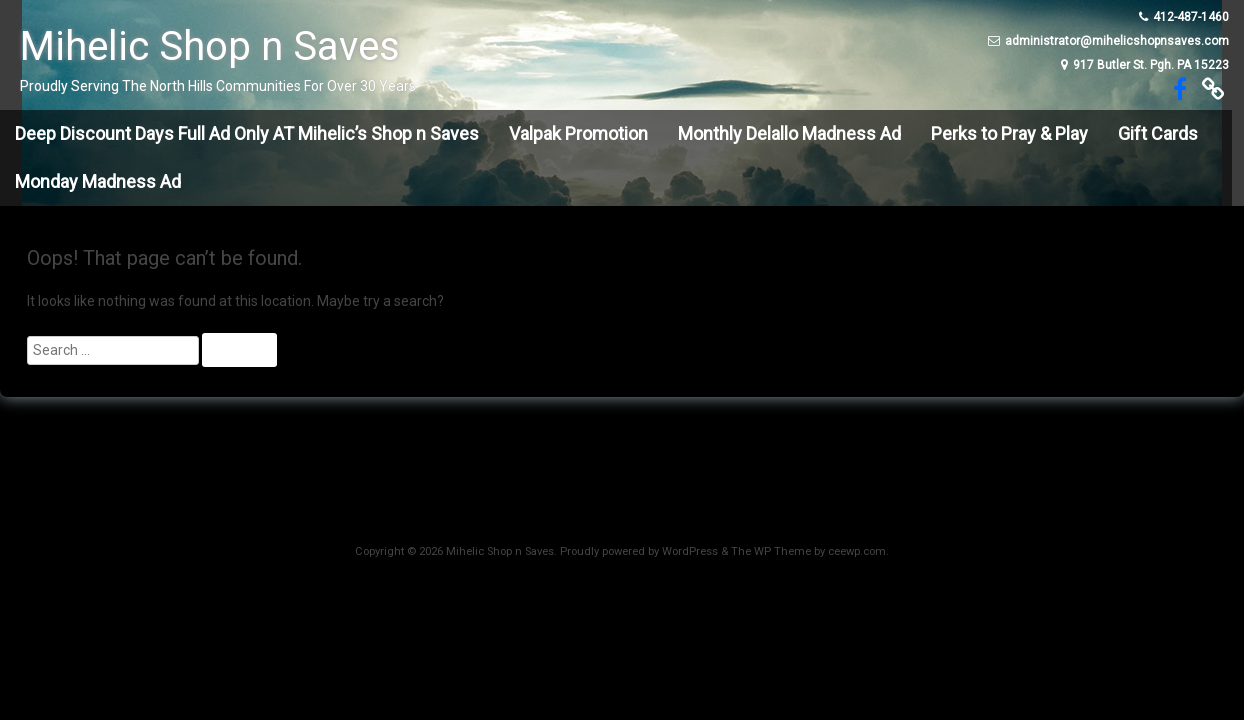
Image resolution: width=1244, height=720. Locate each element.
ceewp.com (857, 551)
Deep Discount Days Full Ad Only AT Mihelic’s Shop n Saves (247, 133)
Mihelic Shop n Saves (210, 46)
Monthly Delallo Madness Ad (789, 133)
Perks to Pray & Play (1009, 133)
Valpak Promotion (578, 133)
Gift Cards (1158, 133)
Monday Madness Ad (98, 181)
